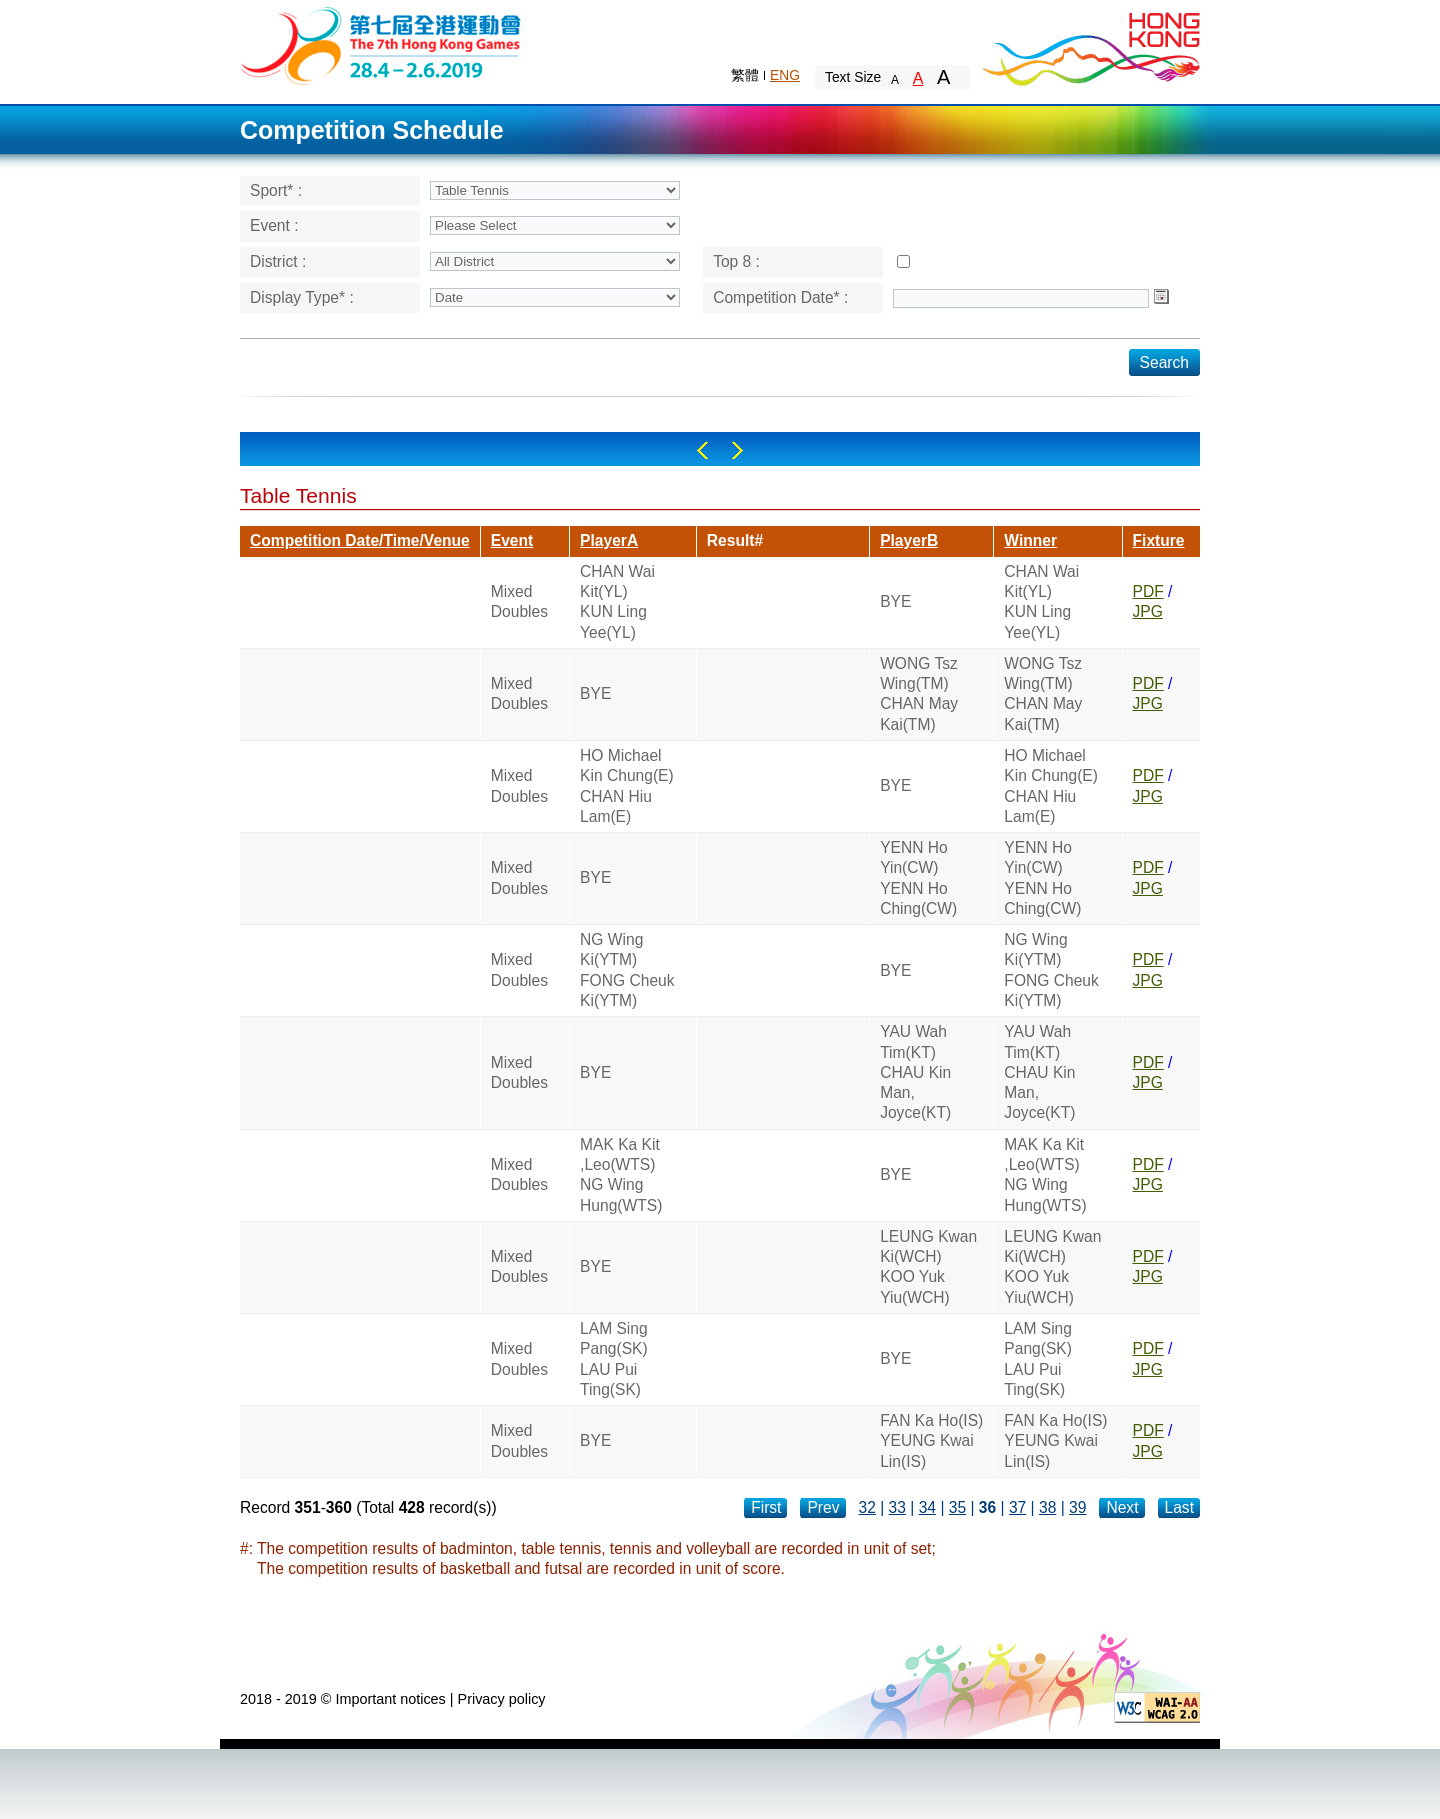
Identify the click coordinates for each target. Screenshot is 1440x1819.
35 (957, 1507)
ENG (785, 75)
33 (897, 1507)
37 (1017, 1507)
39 (1077, 1507)
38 (1047, 1507)
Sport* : (276, 190)
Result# (735, 540)
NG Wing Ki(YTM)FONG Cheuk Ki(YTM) (627, 970)
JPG (1148, 611)
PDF (1148, 591)
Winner (1030, 540)
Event (512, 540)
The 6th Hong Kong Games (381, 44)
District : (278, 261)
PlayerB (909, 540)
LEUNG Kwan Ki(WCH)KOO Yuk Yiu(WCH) (928, 1267)
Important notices (390, 1699)
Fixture (1159, 540)
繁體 (745, 75)
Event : (274, 225)
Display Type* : (302, 297)
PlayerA (609, 540)
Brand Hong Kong (1090, 45)
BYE (895, 601)
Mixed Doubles (519, 601)
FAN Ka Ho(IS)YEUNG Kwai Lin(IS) (931, 1441)
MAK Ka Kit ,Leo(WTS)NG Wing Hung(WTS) (621, 1175)
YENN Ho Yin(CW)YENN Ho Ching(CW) (918, 878)
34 (927, 1507)
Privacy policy (502, 1699)
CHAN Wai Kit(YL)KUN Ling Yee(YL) (617, 602)
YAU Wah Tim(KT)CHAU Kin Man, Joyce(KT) (915, 1072)
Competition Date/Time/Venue (360, 540)
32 (867, 1507)
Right (737, 450)
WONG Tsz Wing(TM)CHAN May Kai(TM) (919, 694)
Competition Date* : (780, 297)
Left (702, 450)
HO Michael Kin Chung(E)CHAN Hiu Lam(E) (627, 786)
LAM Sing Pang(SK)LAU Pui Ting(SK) (614, 1359)
